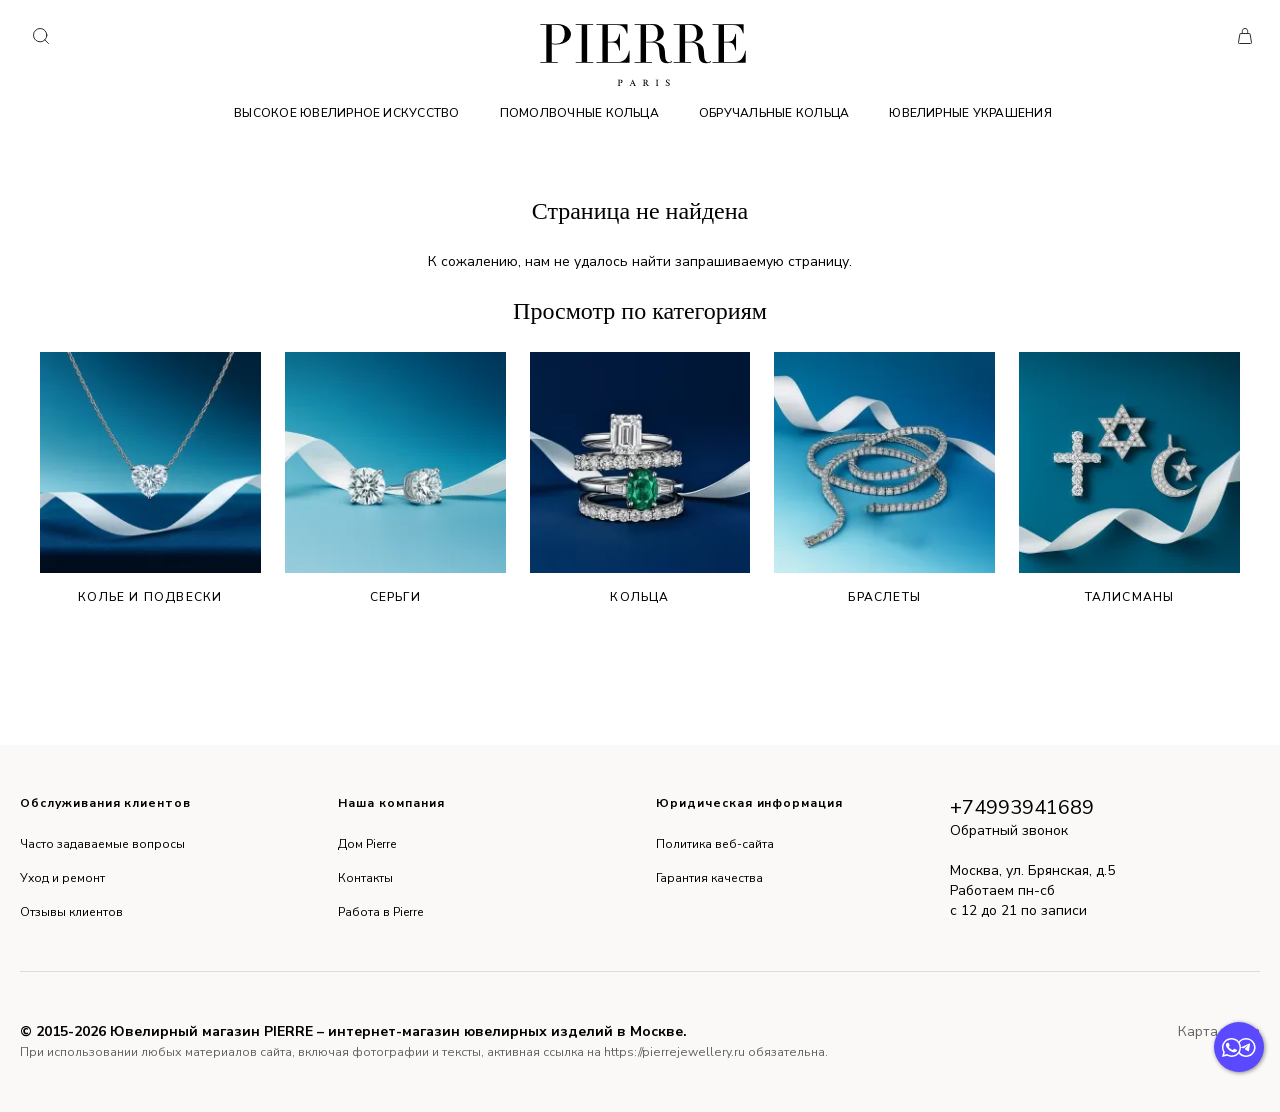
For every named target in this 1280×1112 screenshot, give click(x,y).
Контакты (365, 878)
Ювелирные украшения (970, 113)
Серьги (395, 478)
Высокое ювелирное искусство (346, 113)
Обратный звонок (1009, 830)
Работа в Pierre (380, 912)
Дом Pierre (367, 844)
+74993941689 (1022, 807)
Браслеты (884, 478)
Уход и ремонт (62, 878)
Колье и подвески (150, 478)
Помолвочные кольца (579, 113)
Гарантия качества (709, 878)
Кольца (640, 478)
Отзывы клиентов (71, 912)
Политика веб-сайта (715, 844)
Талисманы (1129, 478)
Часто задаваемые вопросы (102, 844)
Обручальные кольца (774, 113)
